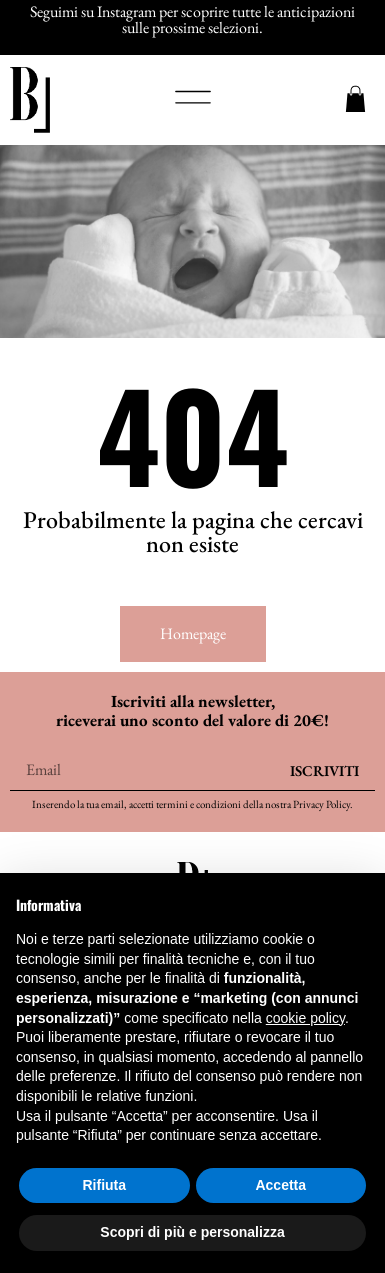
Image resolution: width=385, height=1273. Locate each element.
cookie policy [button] (305, 1018)
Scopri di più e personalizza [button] (192, 1232)
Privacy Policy (321, 804)
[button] (193, 100)
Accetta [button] (280, 1185)
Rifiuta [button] (104, 1185)
